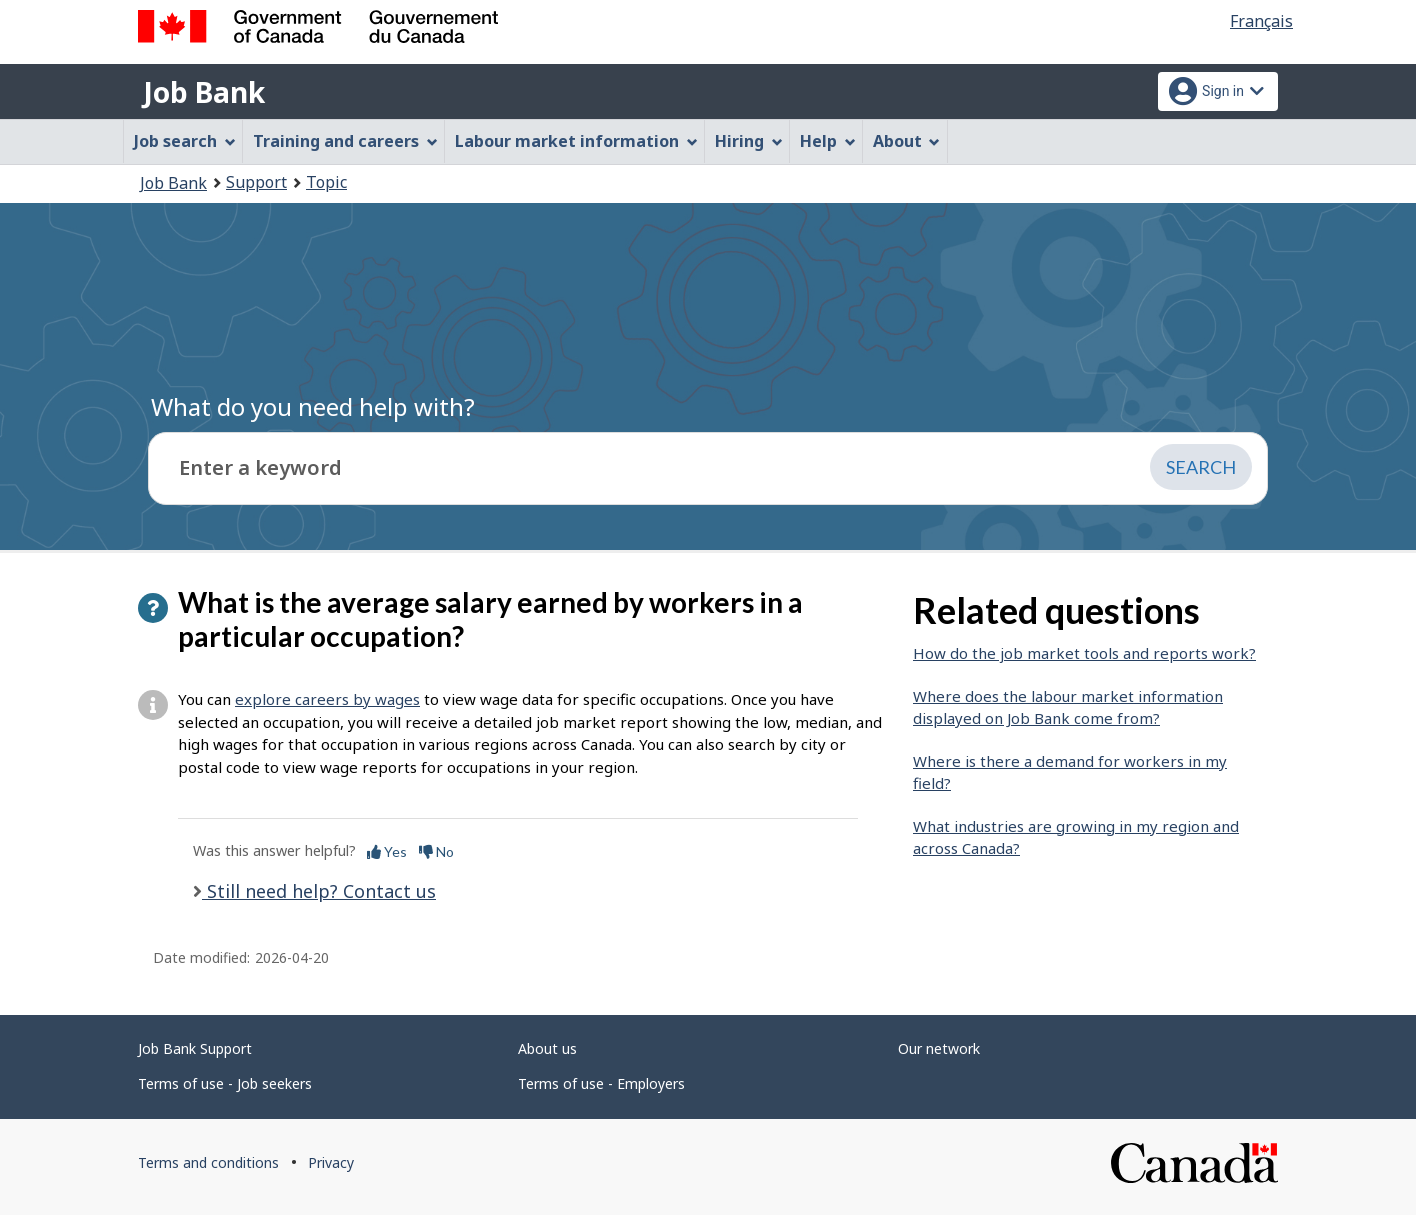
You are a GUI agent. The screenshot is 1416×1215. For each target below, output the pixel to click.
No (436, 851)
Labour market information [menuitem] (576, 141)
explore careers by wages (327, 699)
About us (547, 1048)
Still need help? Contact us (319, 891)
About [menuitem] (907, 141)
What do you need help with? (313, 406)
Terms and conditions (208, 1162)
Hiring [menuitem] (749, 141)
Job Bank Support (195, 1048)
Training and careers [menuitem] (345, 141)
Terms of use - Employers (601, 1083)
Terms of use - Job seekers (225, 1083)
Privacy (331, 1162)
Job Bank (204, 92)
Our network (939, 1048)
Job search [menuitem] (185, 141)
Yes (387, 851)
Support (256, 182)
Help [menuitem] (828, 141)
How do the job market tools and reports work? (1084, 653)
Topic (326, 182)
